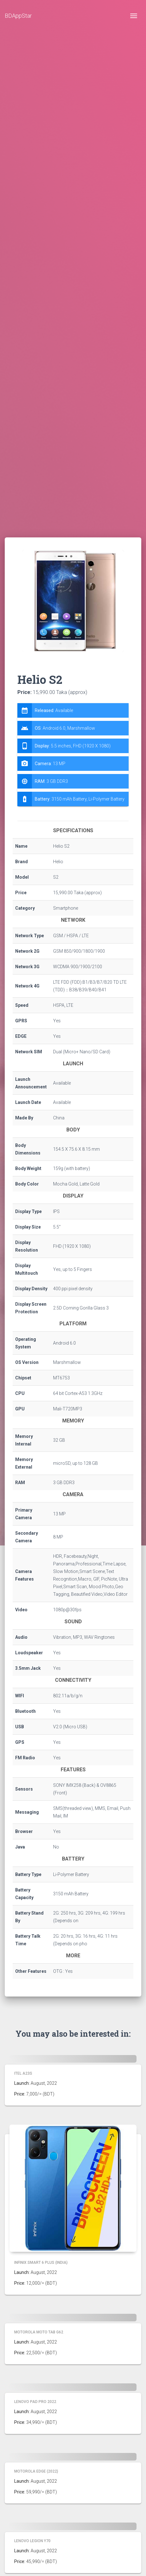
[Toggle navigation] (133, 16)
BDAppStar (18, 15)
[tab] (73, 754)
